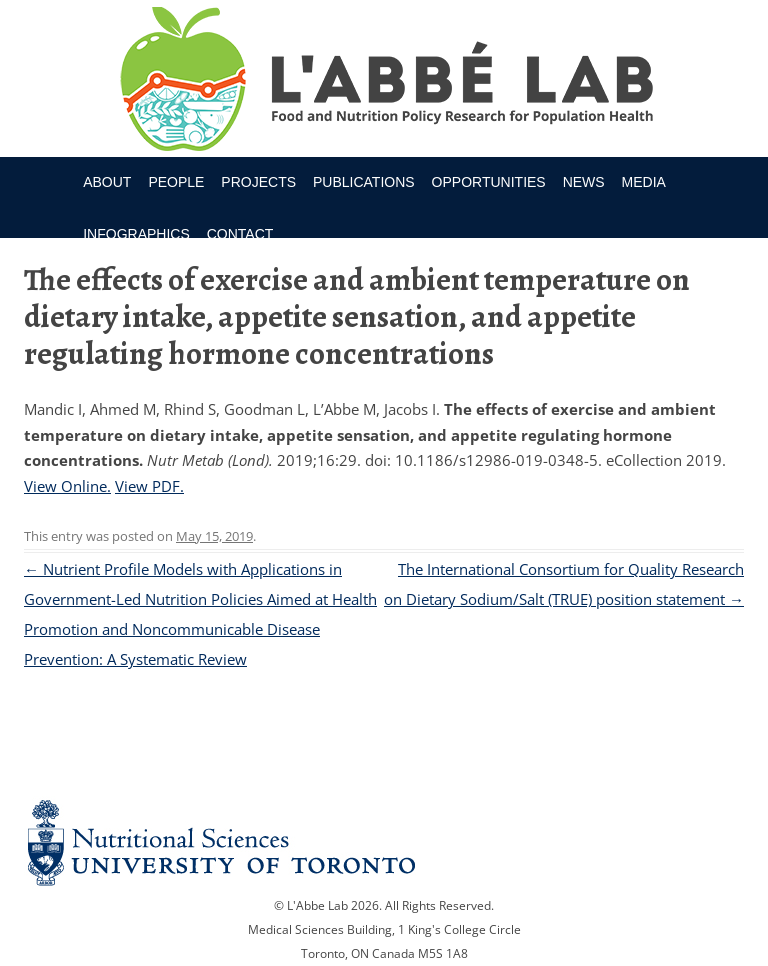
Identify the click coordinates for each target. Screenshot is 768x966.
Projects (258, 182)
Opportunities (489, 182)
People (176, 182)
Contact (240, 234)
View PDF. (149, 486)
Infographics (136, 234)
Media (644, 182)
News (584, 182)
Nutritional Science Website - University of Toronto (384, 842)
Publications (364, 182)
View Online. (67, 486)
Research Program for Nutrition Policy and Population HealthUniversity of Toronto (384, 82)
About (107, 182)
